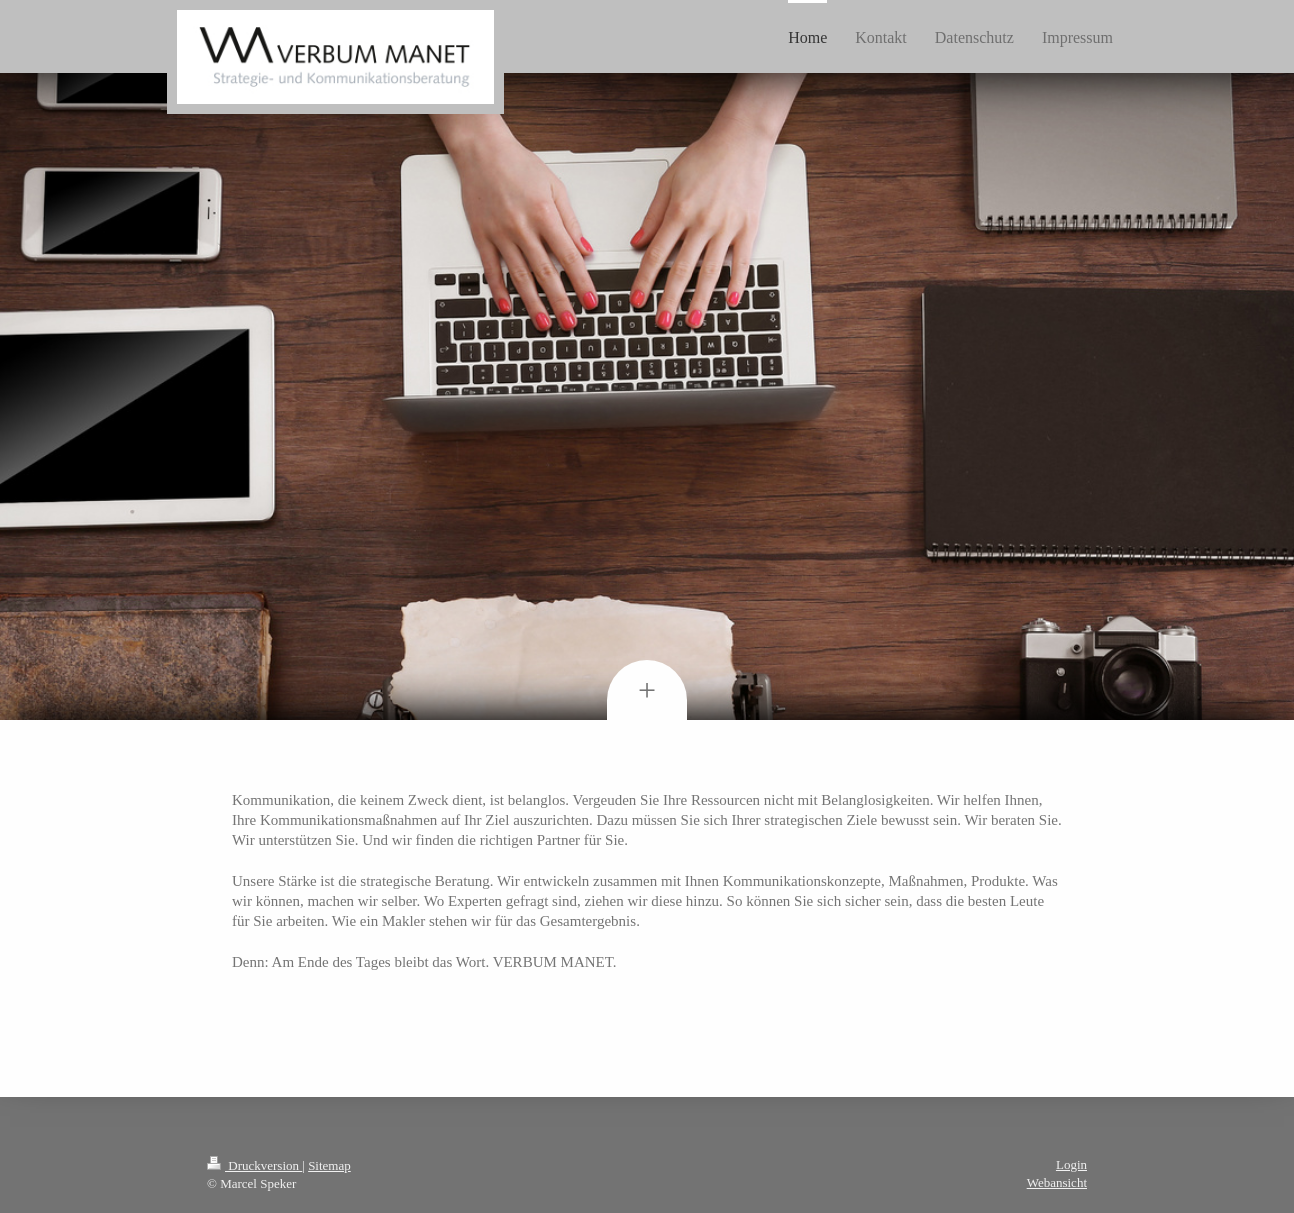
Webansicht (1057, 1182)
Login (1071, 1164)
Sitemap (329, 1165)
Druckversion (254, 1165)
